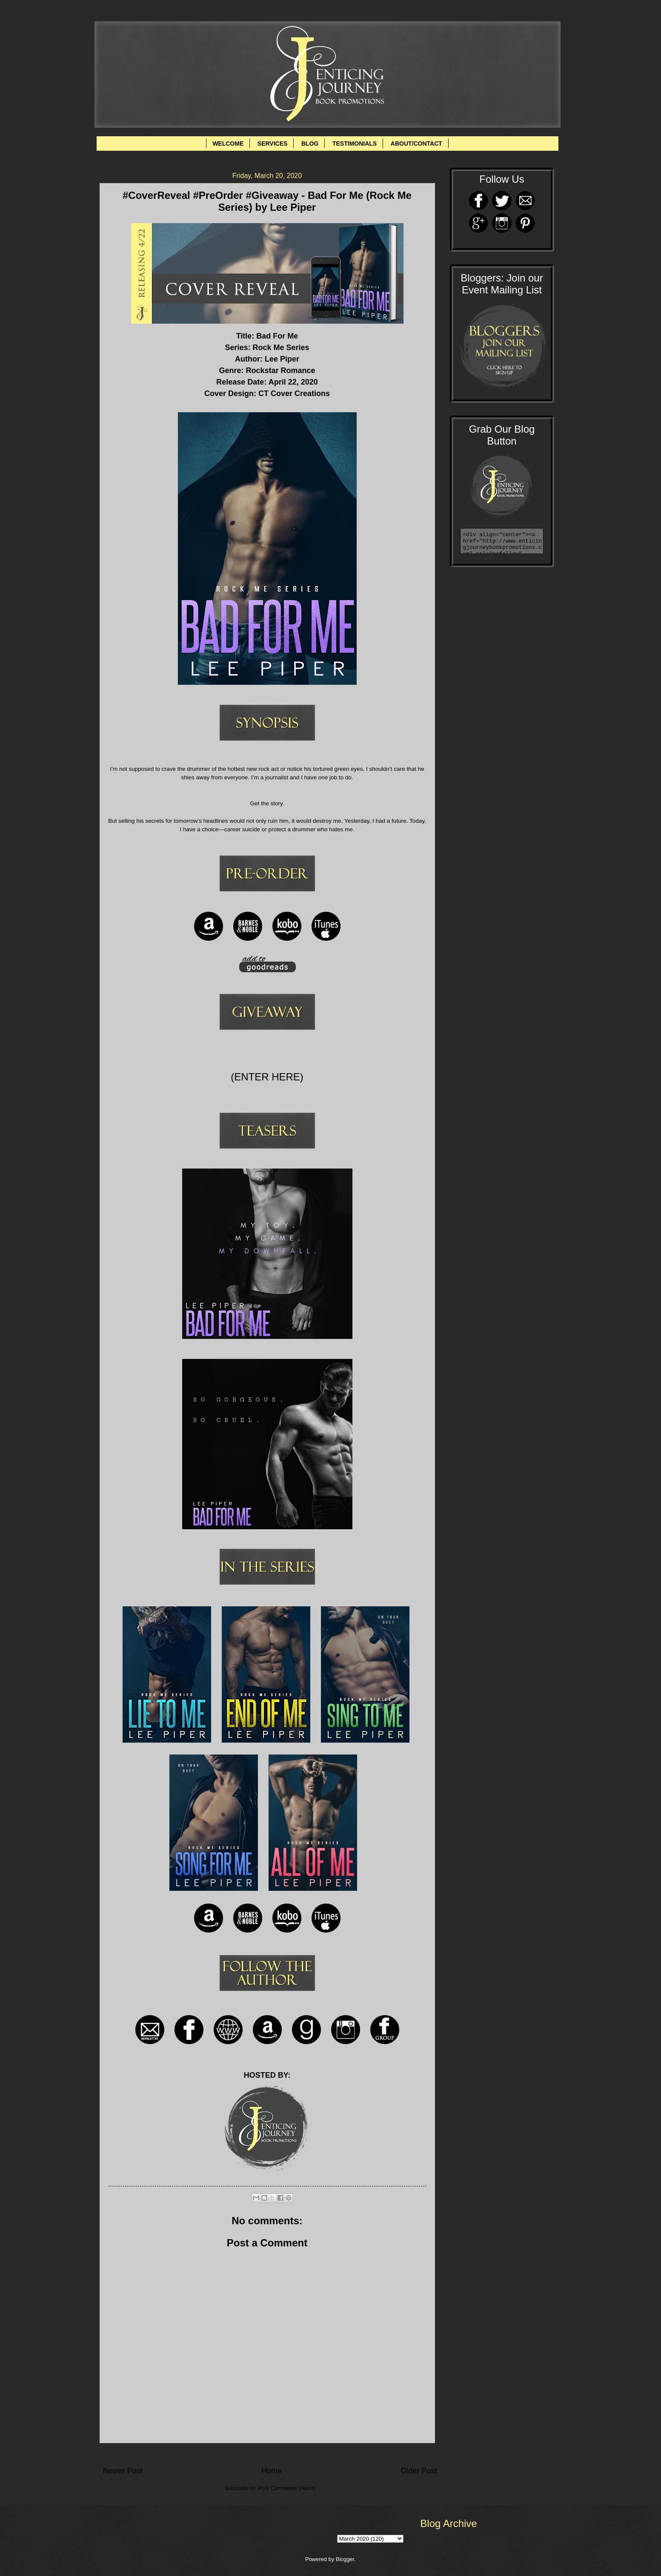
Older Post (419, 2471)
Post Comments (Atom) (286, 2488)
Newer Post (123, 2471)
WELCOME (227, 143)
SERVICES (273, 143)
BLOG (309, 143)
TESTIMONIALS (354, 143)
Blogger (345, 2559)
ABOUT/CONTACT (416, 143)
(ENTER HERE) (267, 1077)
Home (271, 2471)
